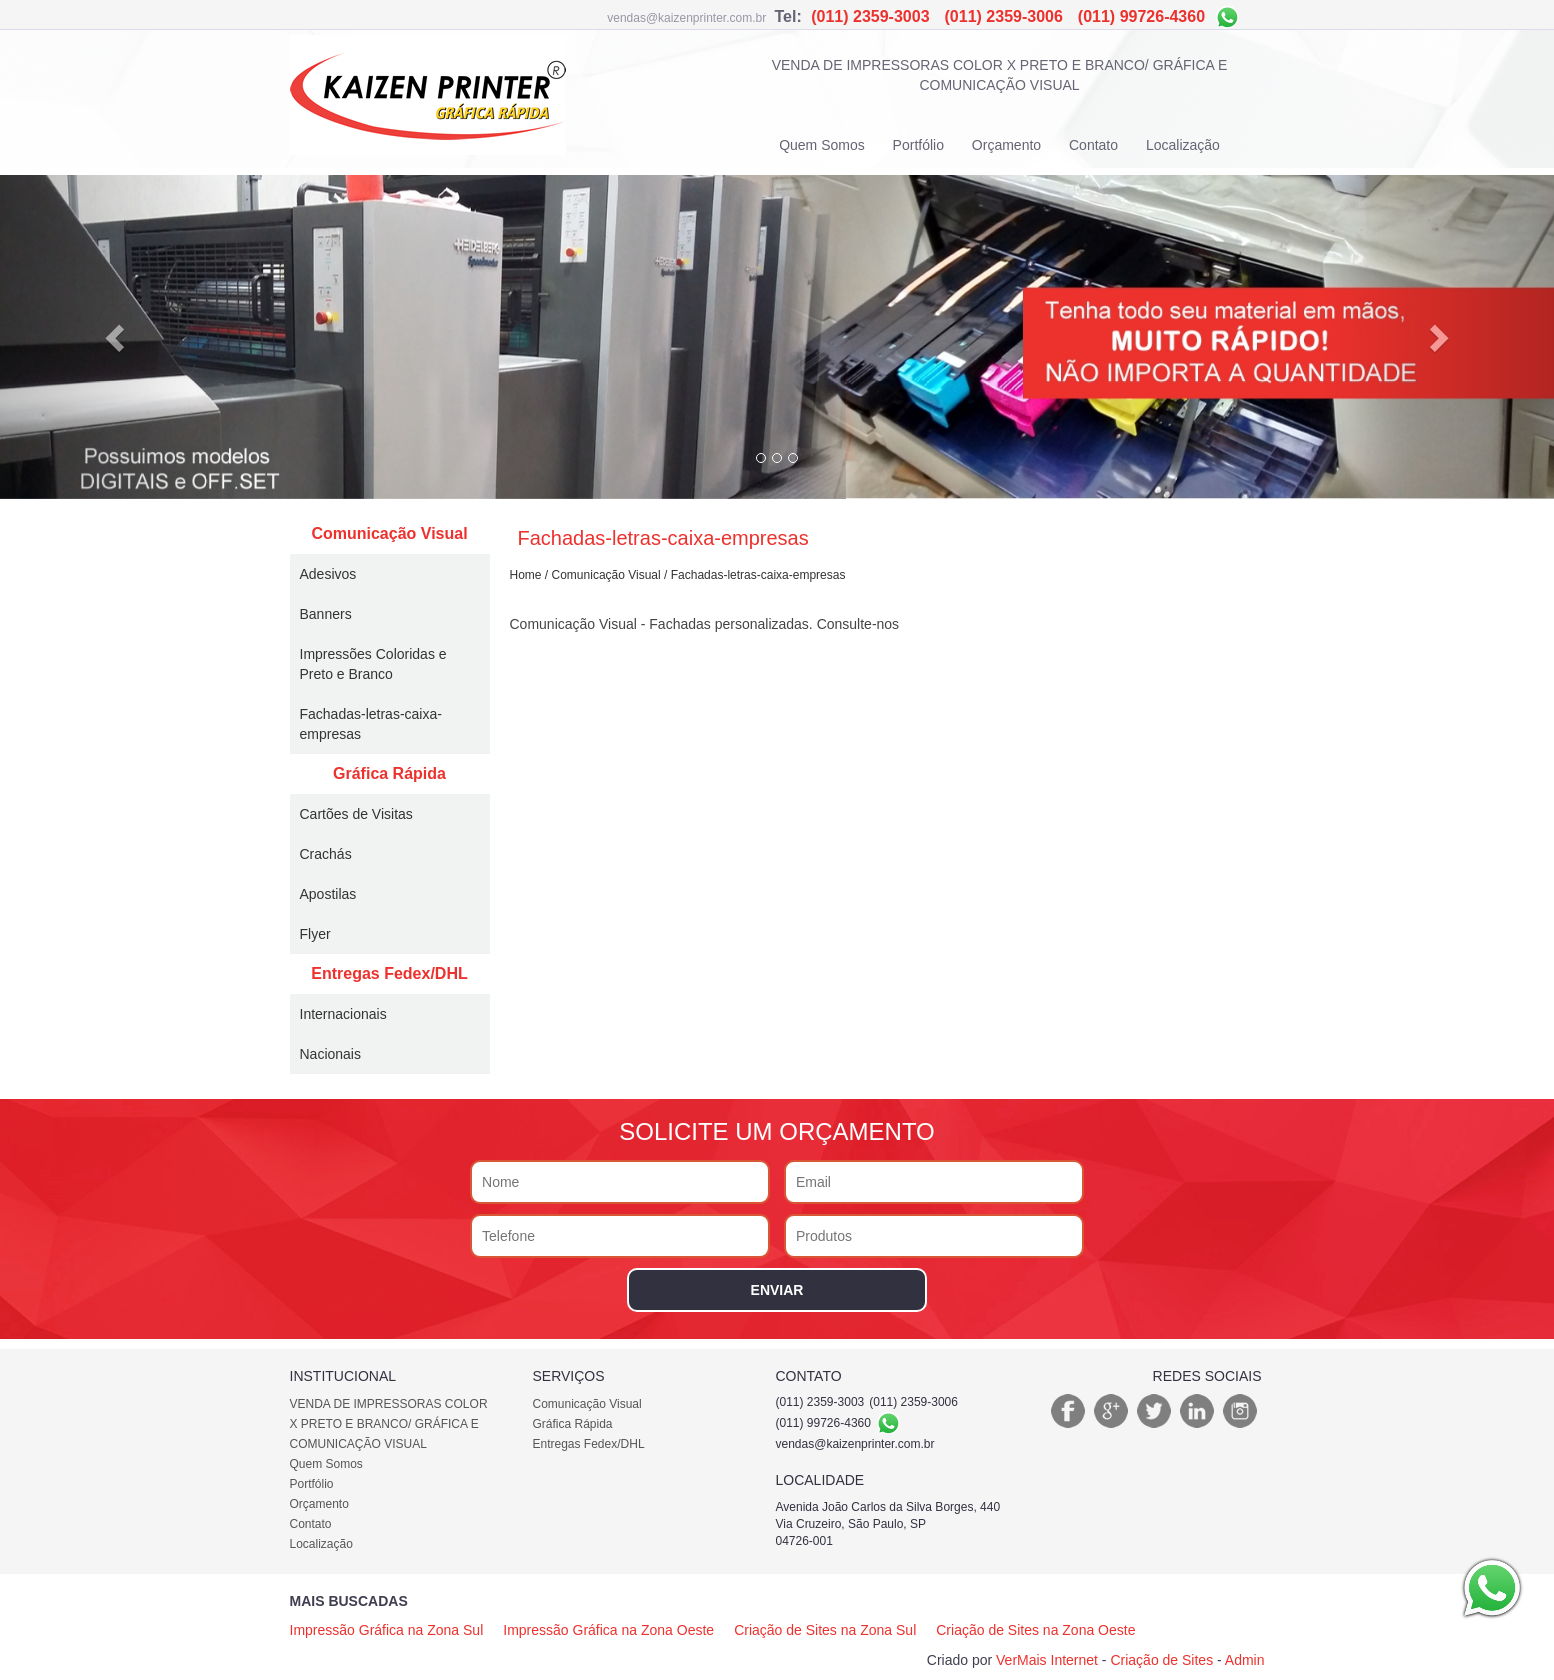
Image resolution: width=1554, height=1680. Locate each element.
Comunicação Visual (389, 533)
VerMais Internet (1047, 1660)
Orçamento (1006, 145)
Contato (1093, 145)
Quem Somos (822, 145)
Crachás (326, 854)
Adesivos (328, 574)
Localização (1183, 145)
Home (526, 575)
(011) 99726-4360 (1144, 16)
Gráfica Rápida (389, 773)
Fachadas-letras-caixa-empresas (371, 724)
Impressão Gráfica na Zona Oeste (608, 1630)
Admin (1245, 1660)
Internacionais (343, 1014)
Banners (326, 614)
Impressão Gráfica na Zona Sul (387, 1630)
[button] (116, 337)
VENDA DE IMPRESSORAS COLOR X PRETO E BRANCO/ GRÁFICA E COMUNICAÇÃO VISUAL (1000, 75)
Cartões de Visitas (356, 814)
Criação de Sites (1161, 1660)
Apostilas (328, 894)
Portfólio (918, 145)
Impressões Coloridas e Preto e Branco (373, 664)
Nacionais (330, 1054)
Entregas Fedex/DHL (389, 973)
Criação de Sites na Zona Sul (825, 1630)
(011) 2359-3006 (1004, 16)
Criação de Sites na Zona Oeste (1035, 1630)
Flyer (315, 934)
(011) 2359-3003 (870, 16)
